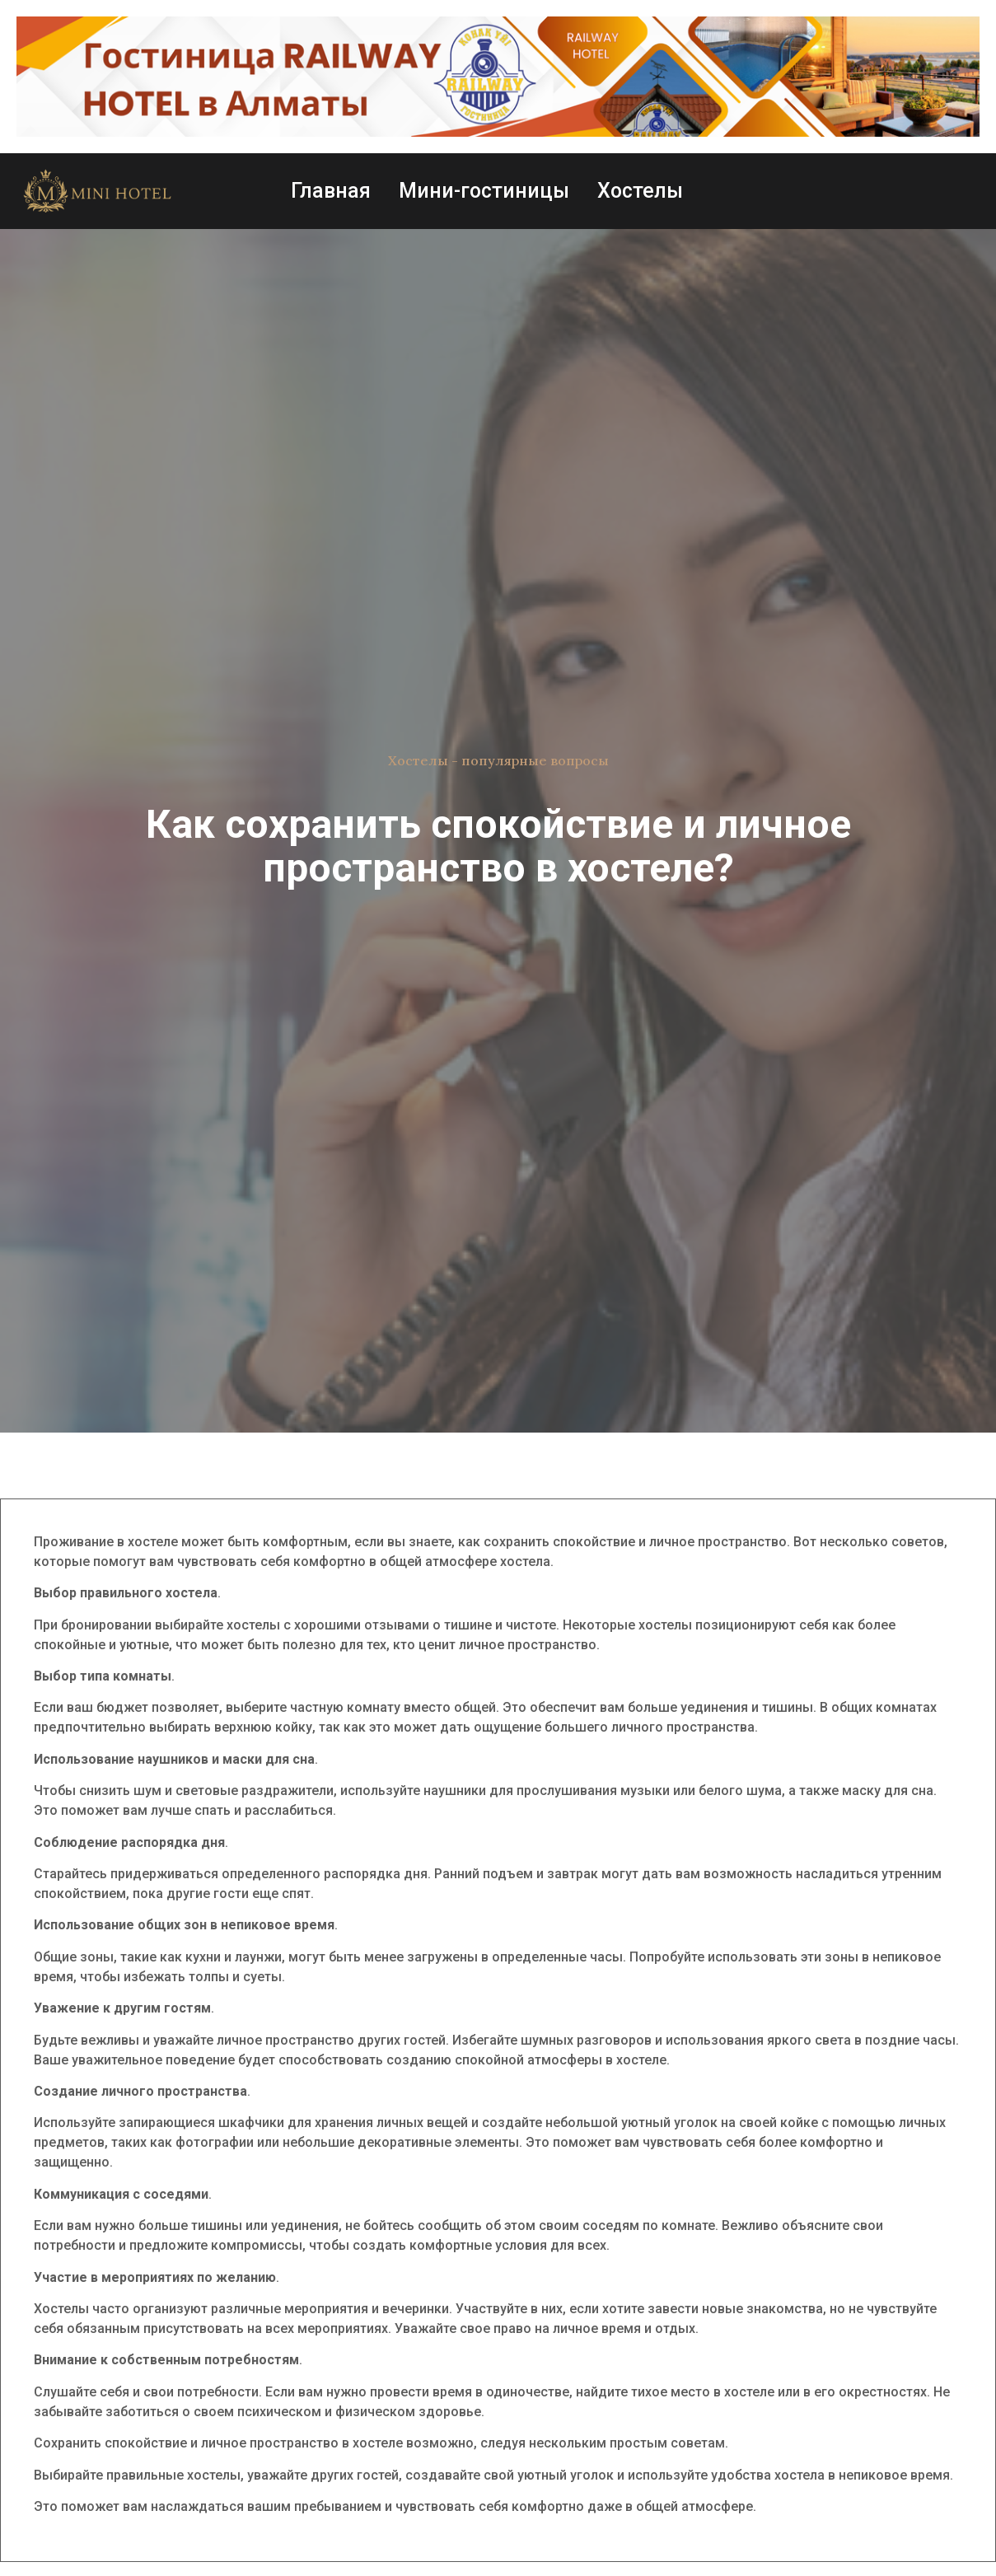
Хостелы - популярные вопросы (498, 760)
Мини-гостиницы (484, 191)
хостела (525, 1561)
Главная (331, 191)
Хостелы (640, 191)
